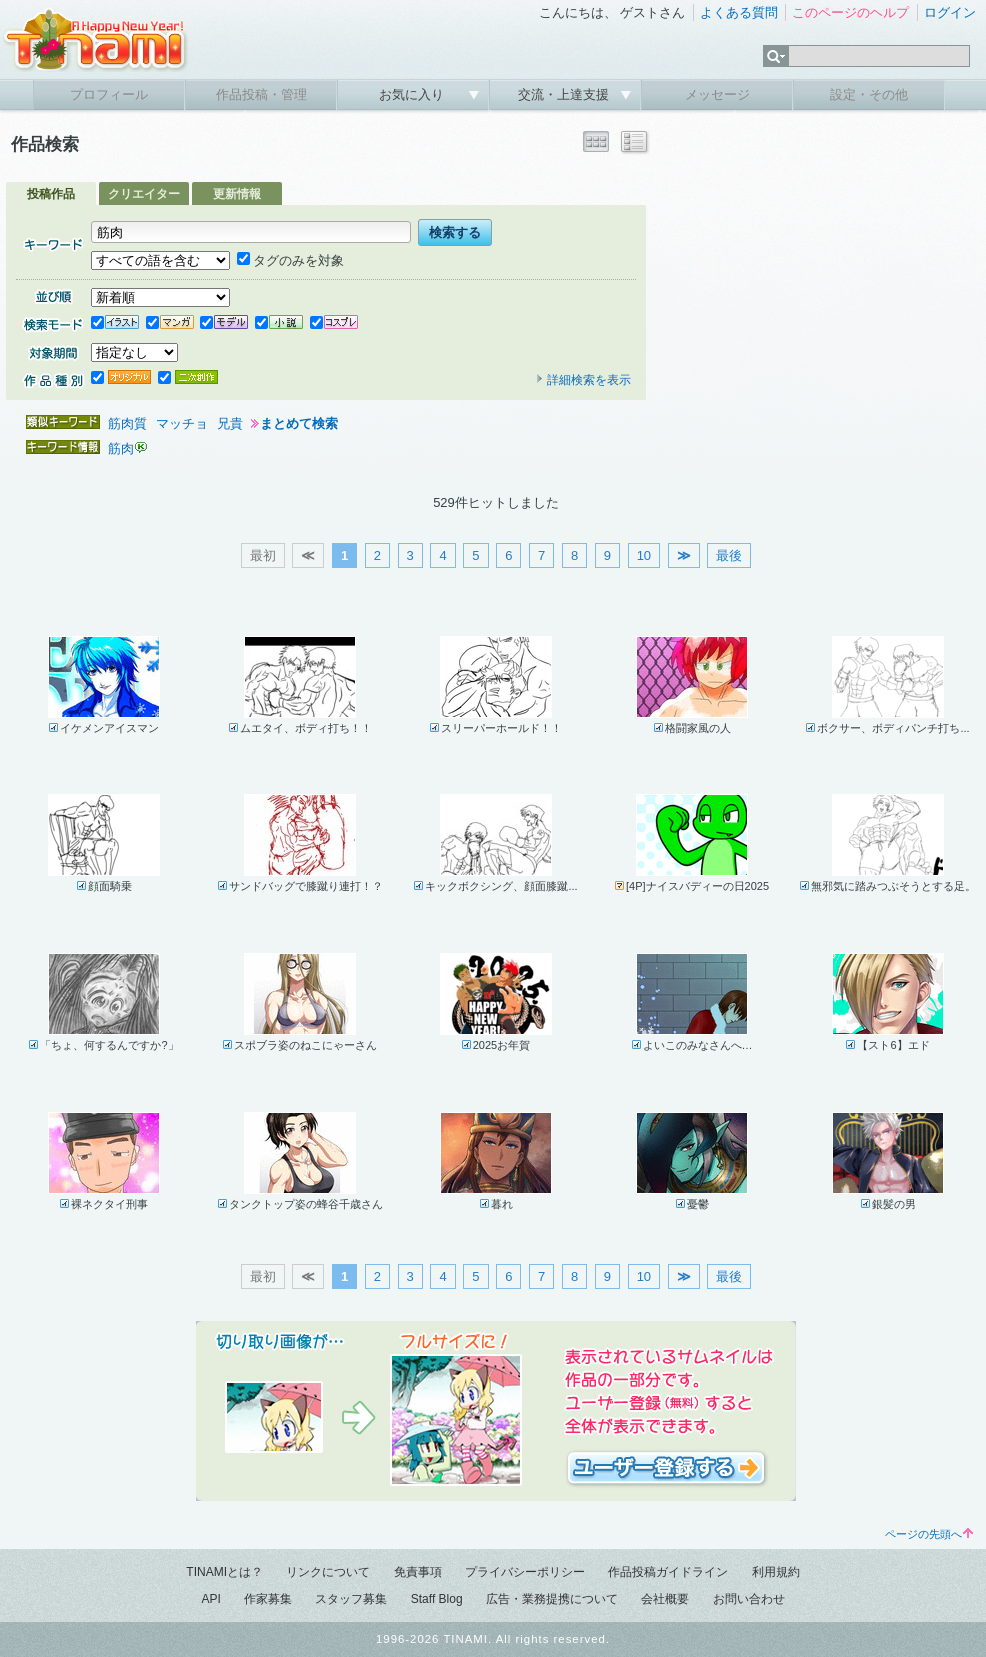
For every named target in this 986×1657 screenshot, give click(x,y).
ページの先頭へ (929, 1534)
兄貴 (230, 423)
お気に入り (413, 94)
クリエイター (144, 194)
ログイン (950, 12)
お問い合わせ (749, 1599)
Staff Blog (437, 1599)
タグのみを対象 (290, 260)
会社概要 (665, 1599)
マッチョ (182, 423)
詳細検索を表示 (583, 380)
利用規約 (776, 1572)
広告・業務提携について (552, 1599)
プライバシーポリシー (525, 1572)
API (210, 1599)
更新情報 (237, 194)
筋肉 (121, 448)
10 (644, 555)
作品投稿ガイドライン (668, 1572)
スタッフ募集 (351, 1599)
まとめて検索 (299, 423)
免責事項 (418, 1572)
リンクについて (328, 1572)
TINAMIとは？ (224, 1572)
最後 (729, 555)
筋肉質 (127, 423)
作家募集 (268, 1599)
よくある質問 (739, 12)
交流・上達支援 (565, 94)
